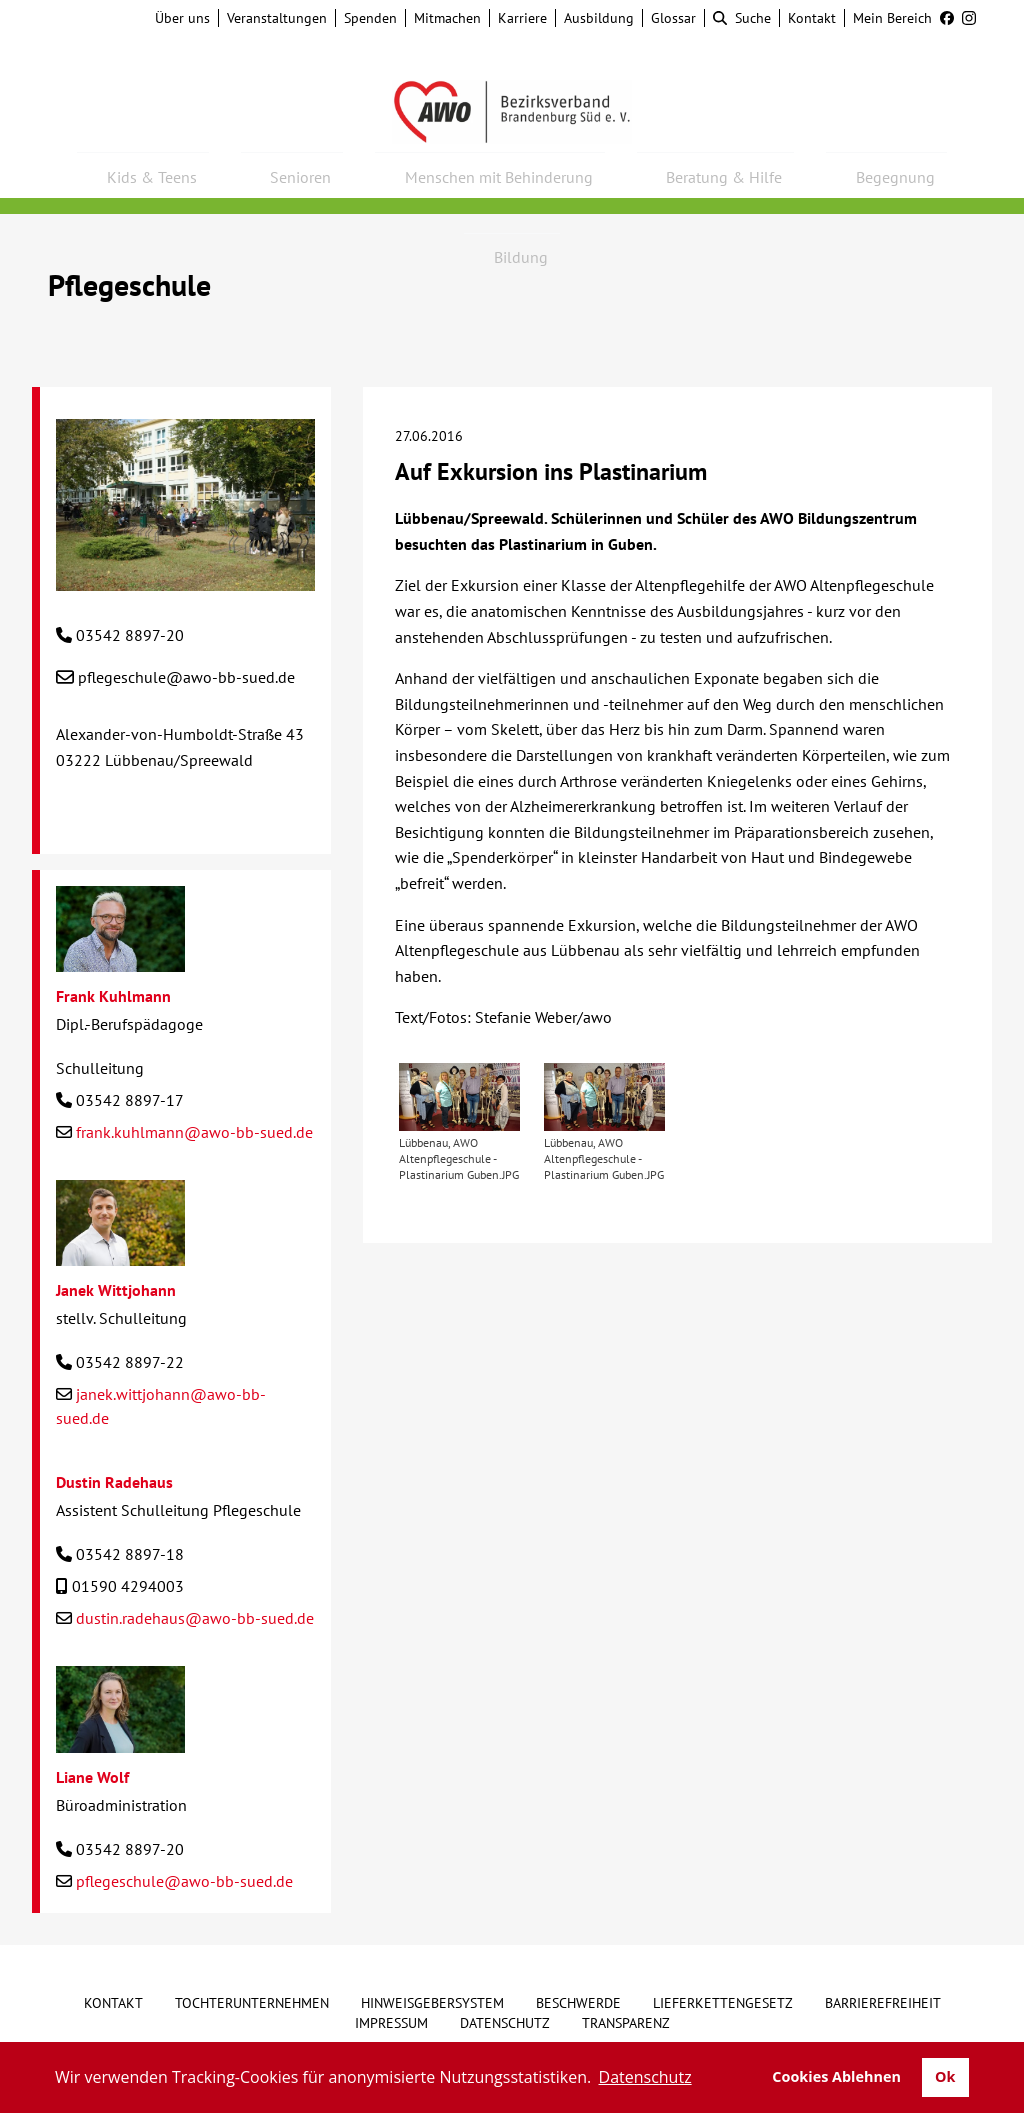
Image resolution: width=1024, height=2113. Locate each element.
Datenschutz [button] (645, 2077)
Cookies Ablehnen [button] (836, 2076)
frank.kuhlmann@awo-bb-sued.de (194, 1132)
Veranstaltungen (277, 18)
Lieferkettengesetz (723, 2003)
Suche (742, 18)
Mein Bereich (892, 18)
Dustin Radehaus (114, 1482)
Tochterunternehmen (252, 2003)
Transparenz (626, 2023)
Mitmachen (447, 18)
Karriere (522, 18)
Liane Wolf (92, 1777)
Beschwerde (578, 2003)
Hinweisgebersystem (432, 2003)
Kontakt (812, 18)
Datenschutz (505, 2023)
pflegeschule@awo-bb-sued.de (186, 677)
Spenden (370, 18)
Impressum (391, 2023)
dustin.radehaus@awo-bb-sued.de (195, 1618)
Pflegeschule (129, 284)
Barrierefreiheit (883, 2003)
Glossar (673, 18)
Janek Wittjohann (116, 1290)
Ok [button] (945, 2076)
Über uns (182, 18)
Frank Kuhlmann (113, 996)
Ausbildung (599, 18)
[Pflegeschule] (185, 578)
